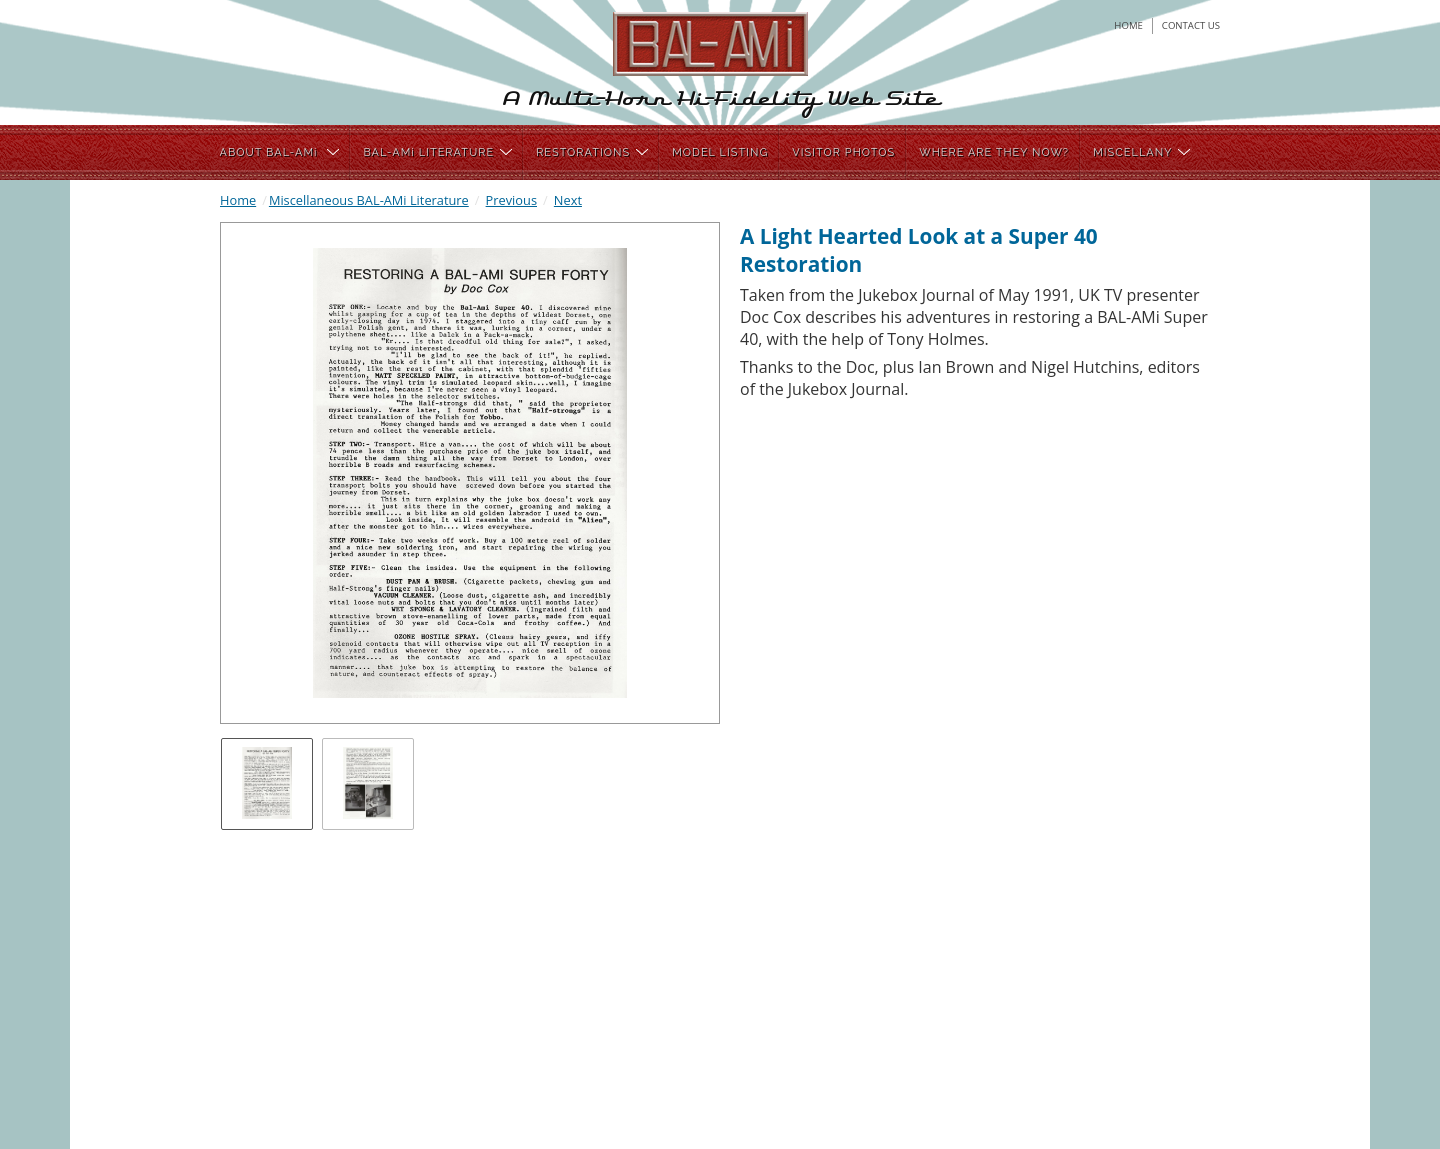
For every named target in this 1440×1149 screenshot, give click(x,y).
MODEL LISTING (720, 152)
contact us (1191, 25)
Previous (511, 200)
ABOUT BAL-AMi (280, 152)
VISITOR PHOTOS (843, 152)
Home (238, 200)
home (1128, 25)
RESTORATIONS (592, 152)
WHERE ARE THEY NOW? (994, 152)
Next (568, 200)
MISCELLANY (1141, 152)
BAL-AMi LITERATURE (437, 152)
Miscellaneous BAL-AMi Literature (369, 200)
